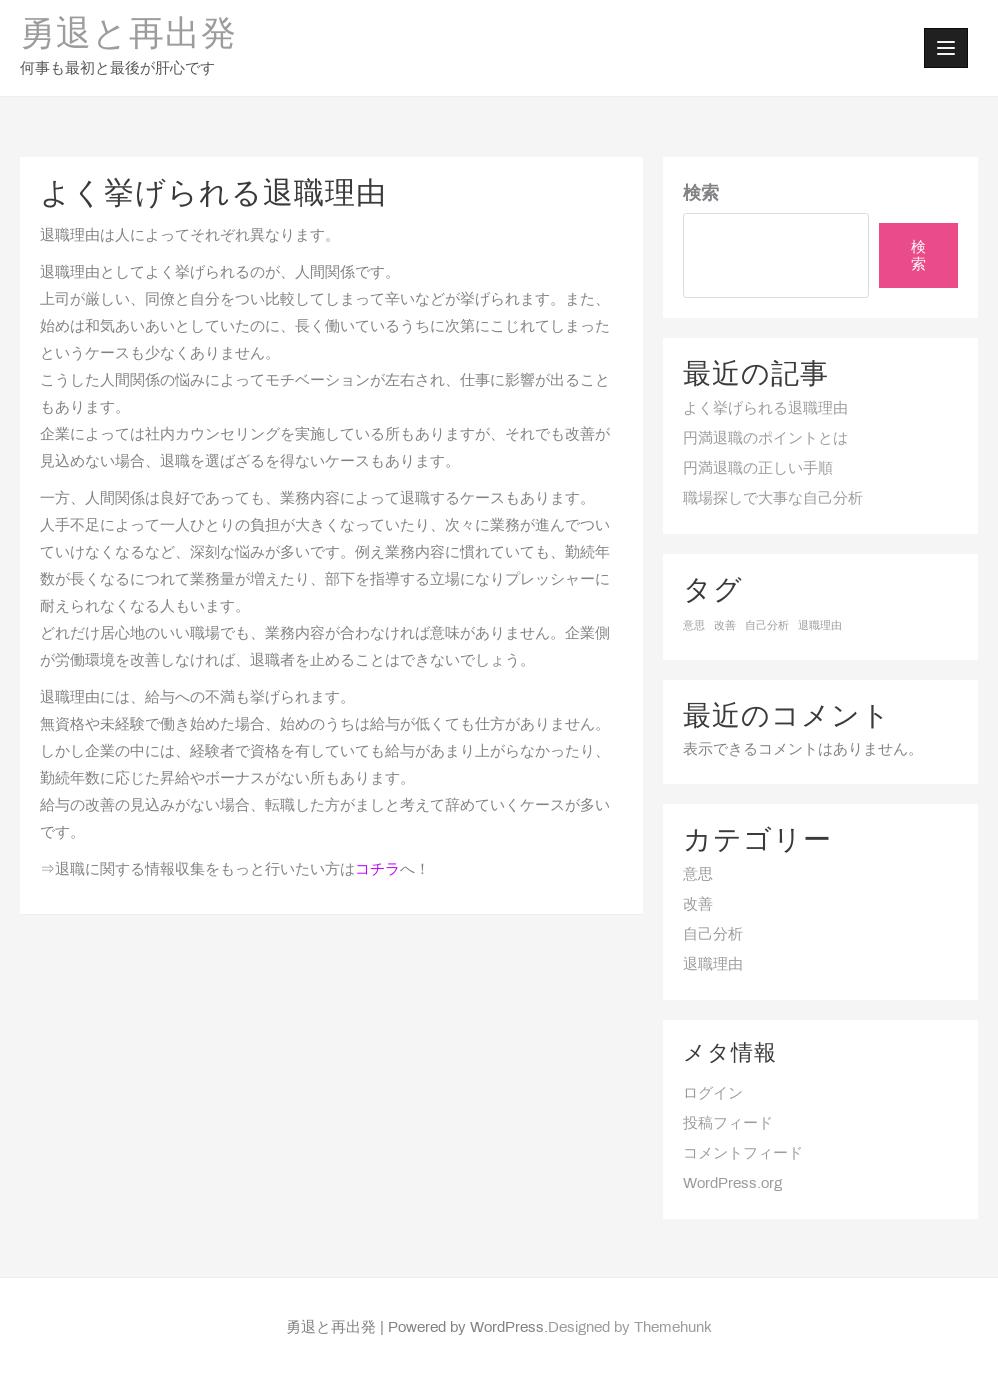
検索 (701, 194)
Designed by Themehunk (630, 1328)
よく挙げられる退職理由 (765, 409)
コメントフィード (743, 1154)
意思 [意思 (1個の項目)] (694, 626)
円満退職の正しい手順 (758, 469)
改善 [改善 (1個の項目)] (725, 626)
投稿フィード (728, 1124)
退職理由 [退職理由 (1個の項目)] (820, 626)
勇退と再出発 (128, 36)
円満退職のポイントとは (765, 439)
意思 (698, 875)
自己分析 (713, 935)
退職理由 (713, 965)
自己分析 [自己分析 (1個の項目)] (767, 626)
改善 (698, 905)
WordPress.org (732, 1184)
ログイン (713, 1094)
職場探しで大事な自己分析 (773, 499)
